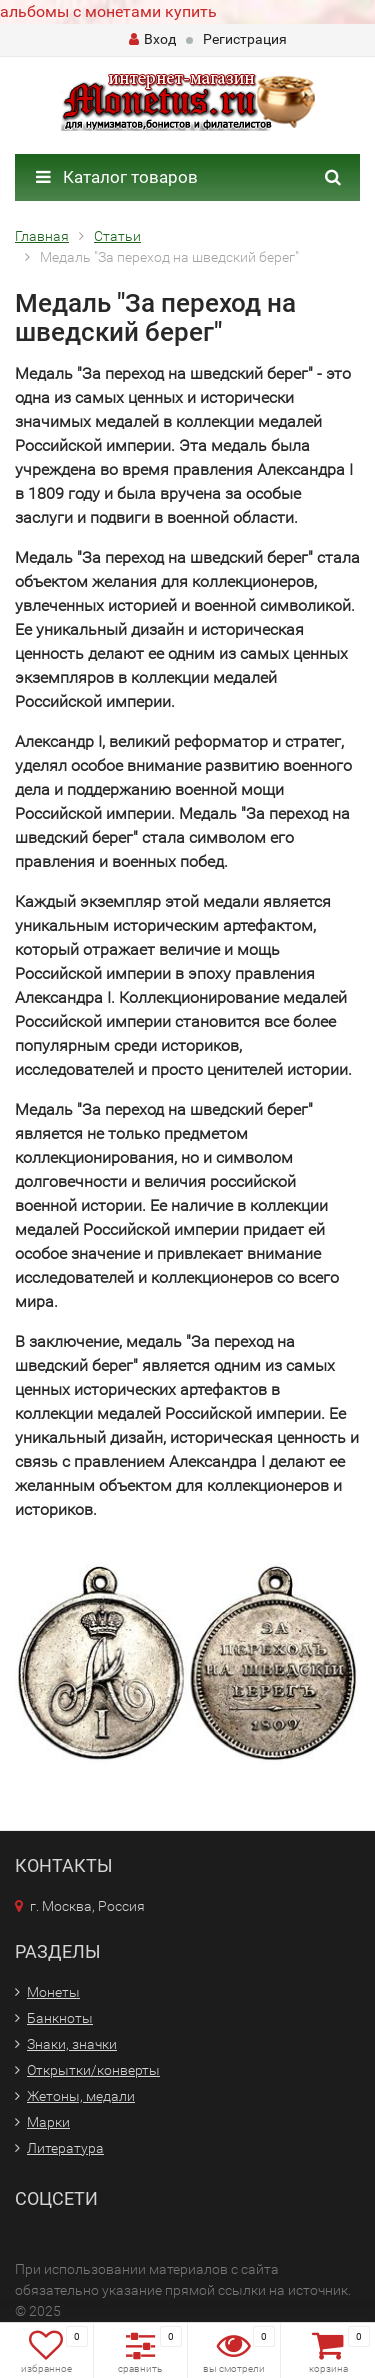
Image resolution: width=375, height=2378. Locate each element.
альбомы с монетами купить (108, 11)
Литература (65, 2148)
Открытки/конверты (93, 2070)
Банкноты (60, 2018)
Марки (48, 2122)
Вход (152, 39)
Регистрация (245, 39)
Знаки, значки (72, 2044)
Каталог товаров (117, 177)
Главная (42, 236)
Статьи (117, 236)
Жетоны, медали (81, 2096)
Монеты (53, 1992)
